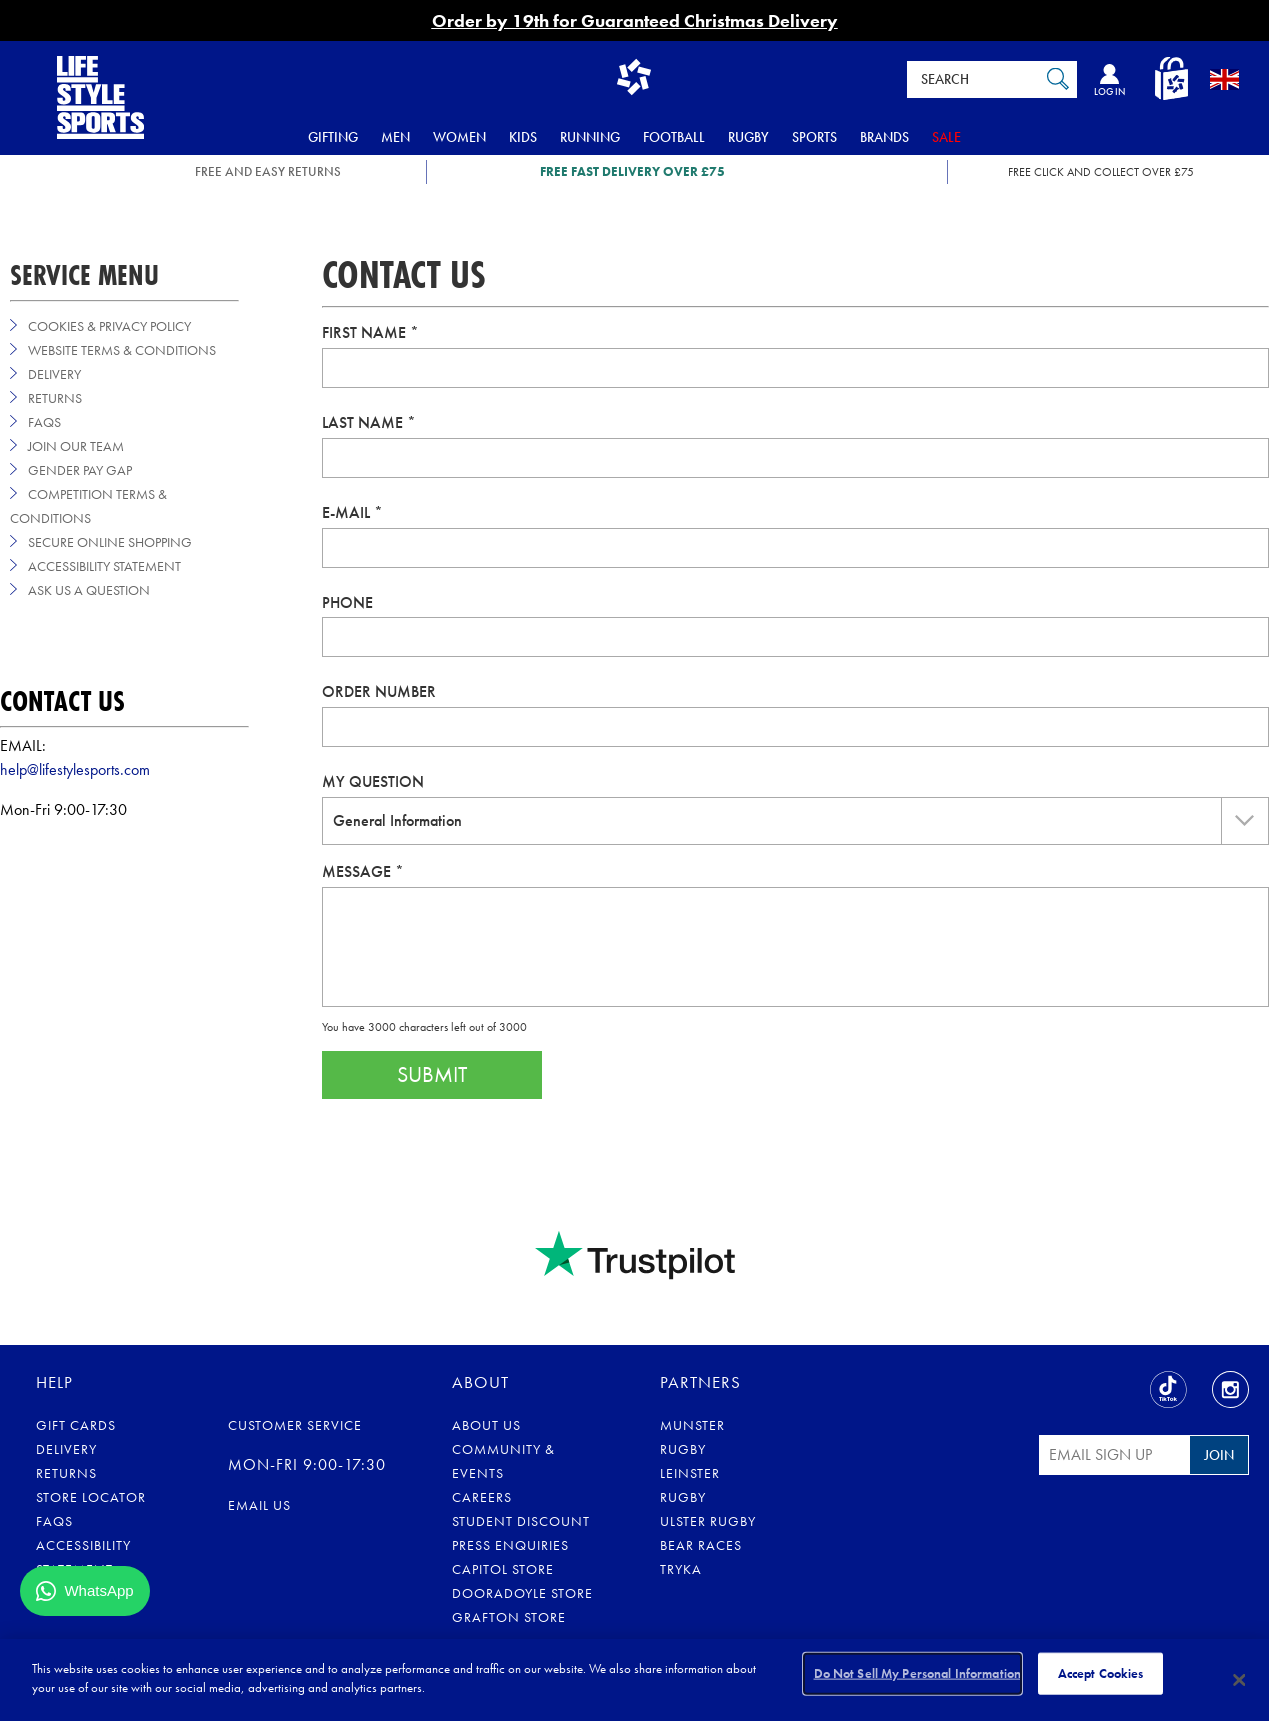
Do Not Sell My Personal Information (918, 1678)
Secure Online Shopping (110, 542)
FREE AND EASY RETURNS (268, 171)
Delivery (54, 374)
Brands (884, 137)
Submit (432, 1074)
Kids (523, 137)
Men (395, 137)
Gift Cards (76, 1425)
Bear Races (701, 1545)
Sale (946, 137)
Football (674, 137)
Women (459, 137)
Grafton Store (509, 1617)
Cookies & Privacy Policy (109, 326)
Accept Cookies (1101, 1678)
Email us (259, 1505)
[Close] (1240, 1680)
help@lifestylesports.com (75, 769)
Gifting (333, 137)
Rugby (748, 137)
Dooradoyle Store (522, 1593)
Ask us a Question (89, 590)
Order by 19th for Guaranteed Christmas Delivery (635, 20)
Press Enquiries (510, 1545)
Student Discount (521, 1521)
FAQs (44, 422)
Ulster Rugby (708, 1521)
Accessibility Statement (104, 566)
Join (1219, 1455)
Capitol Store (503, 1569)
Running (590, 137)
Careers (482, 1497)
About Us (486, 1425)
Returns (55, 398)
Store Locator (91, 1497)
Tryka (681, 1569)
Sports (814, 137)
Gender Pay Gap (80, 470)
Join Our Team (76, 446)
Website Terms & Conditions (122, 350)
